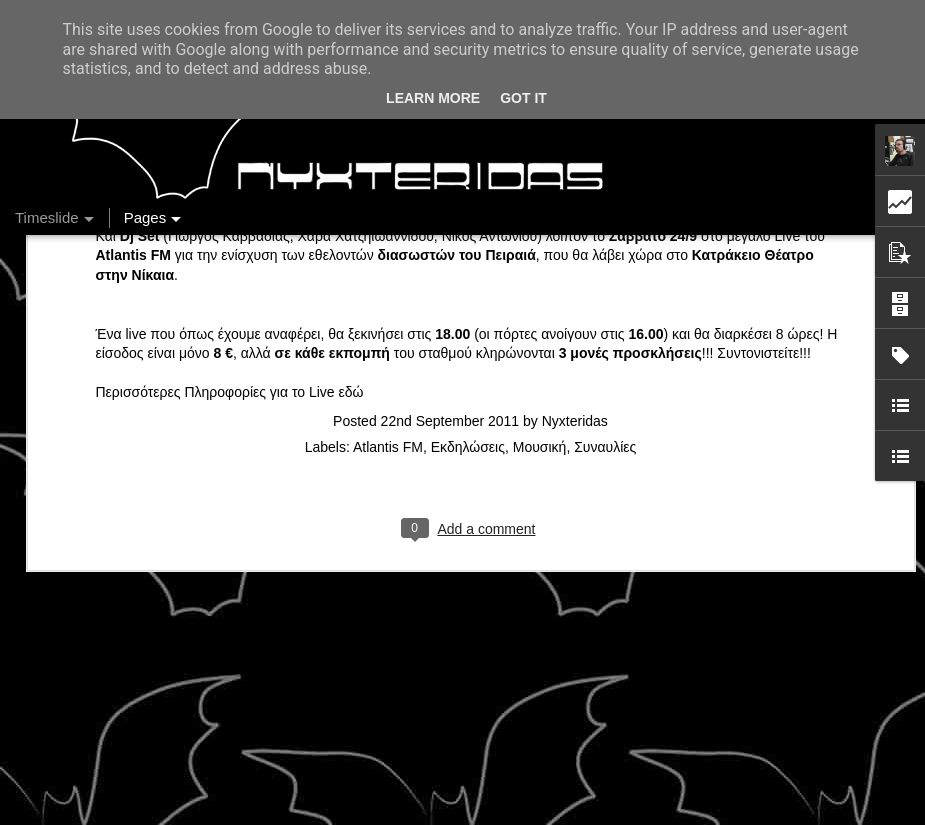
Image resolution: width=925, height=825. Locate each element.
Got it (523, 98)
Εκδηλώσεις (468, 254)
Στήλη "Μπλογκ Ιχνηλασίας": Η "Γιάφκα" (793, 707)
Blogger (659, 814)
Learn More (433, 98)
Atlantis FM (388, 254)
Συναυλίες (605, 254)
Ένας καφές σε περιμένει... (754, 672)
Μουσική (540, 254)
